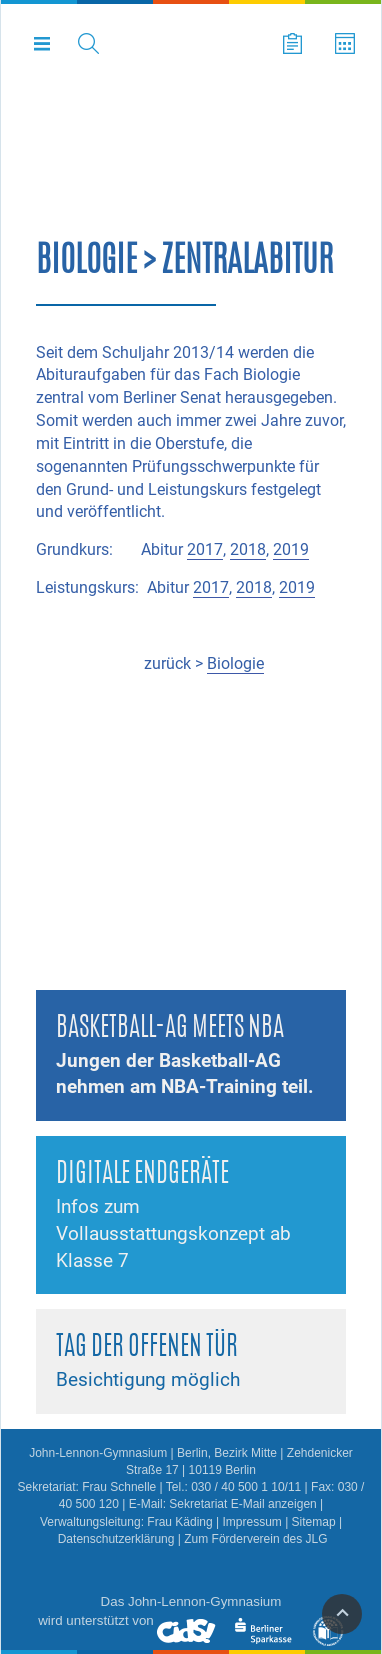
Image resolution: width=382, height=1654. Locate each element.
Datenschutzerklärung (116, 1539)
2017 (205, 549)
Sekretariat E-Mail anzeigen (242, 1504)
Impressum (251, 1522)
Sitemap (314, 1522)
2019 (291, 549)
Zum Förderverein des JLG (255, 1539)
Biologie (235, 663)
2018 (248, 549)
